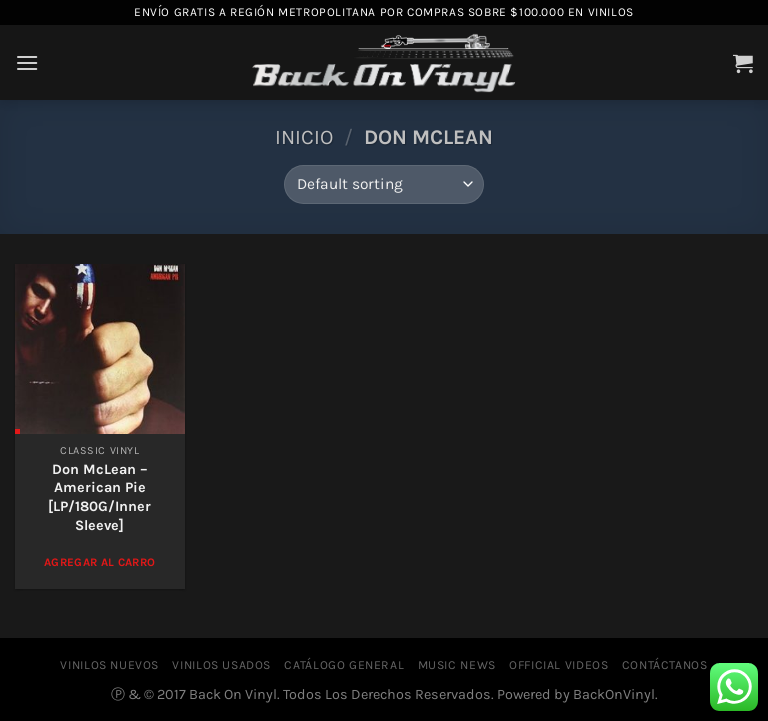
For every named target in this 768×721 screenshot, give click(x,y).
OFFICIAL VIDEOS (558, 665)
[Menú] (27, 62)
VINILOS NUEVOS (109, 665)
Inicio (304, 137)
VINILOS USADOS (221, 665)
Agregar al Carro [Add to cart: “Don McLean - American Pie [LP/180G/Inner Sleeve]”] (100, 562)
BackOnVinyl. (615, 694)
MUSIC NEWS (457, 665)
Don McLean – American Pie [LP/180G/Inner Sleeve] (99, 497)
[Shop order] (383, 184)
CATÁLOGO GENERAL (344, 665)
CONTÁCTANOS (665, 665)
